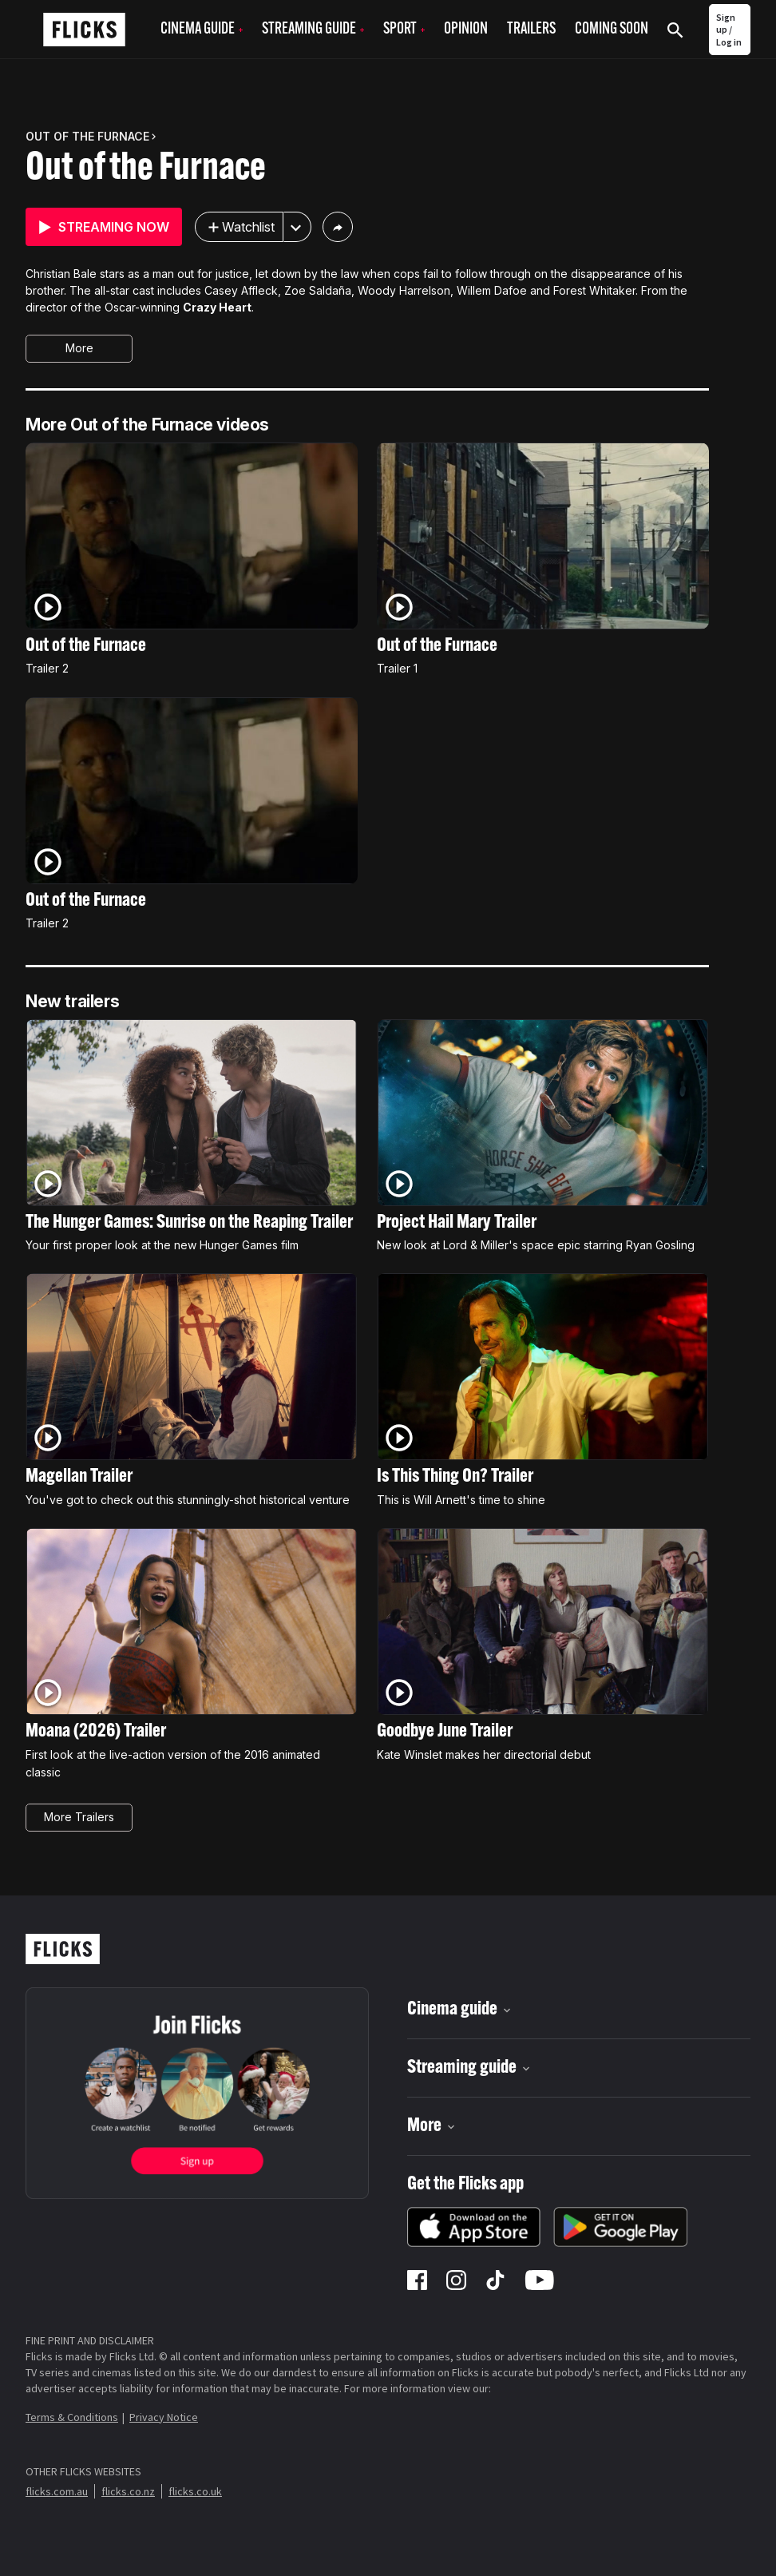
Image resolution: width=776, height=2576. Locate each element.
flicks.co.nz (128, 2491)
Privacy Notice (163, 2417)
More (79, 348)
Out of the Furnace (146, 169)
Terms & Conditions (72, 2417)
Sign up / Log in (729, 29)
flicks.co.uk (195, 2491)
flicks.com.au (57, 2491)
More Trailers (79, 1817)
